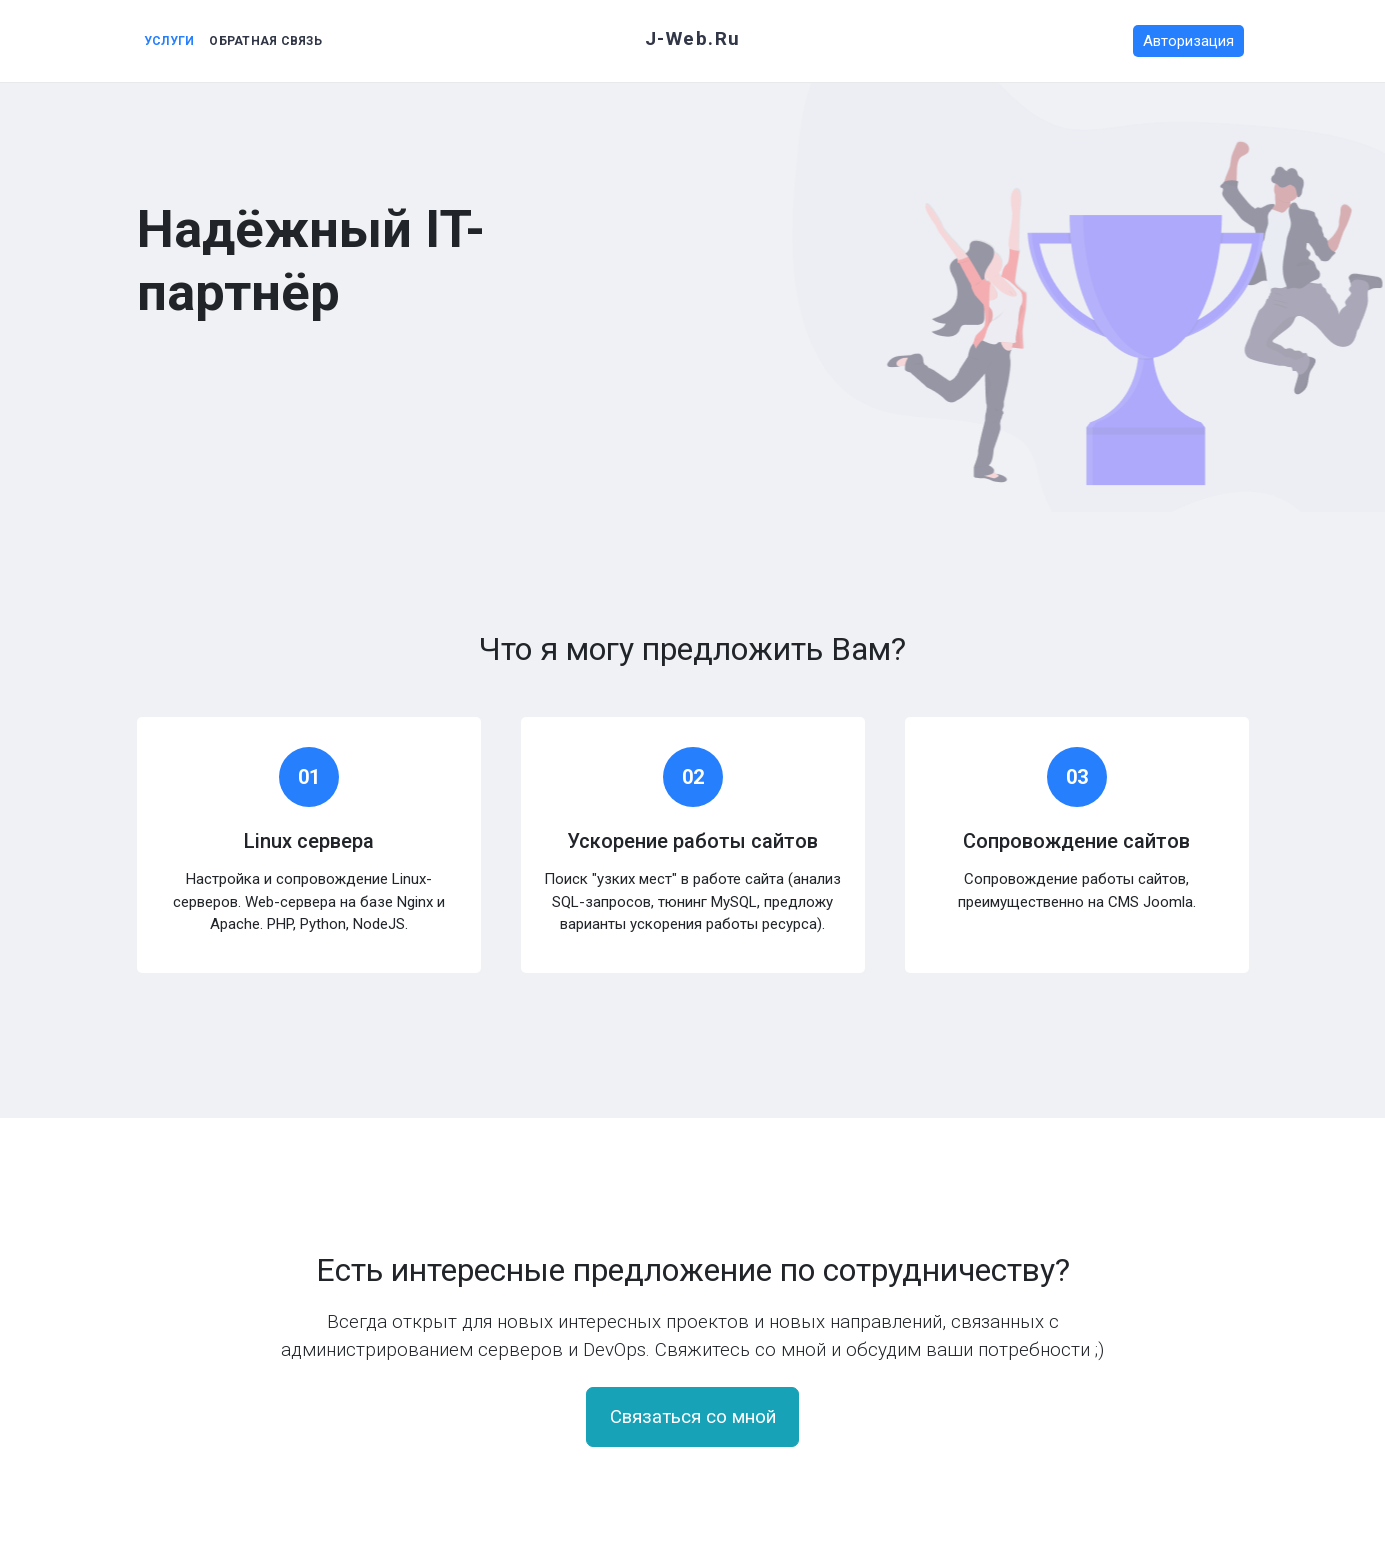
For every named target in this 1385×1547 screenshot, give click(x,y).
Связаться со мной (693, 1417)
